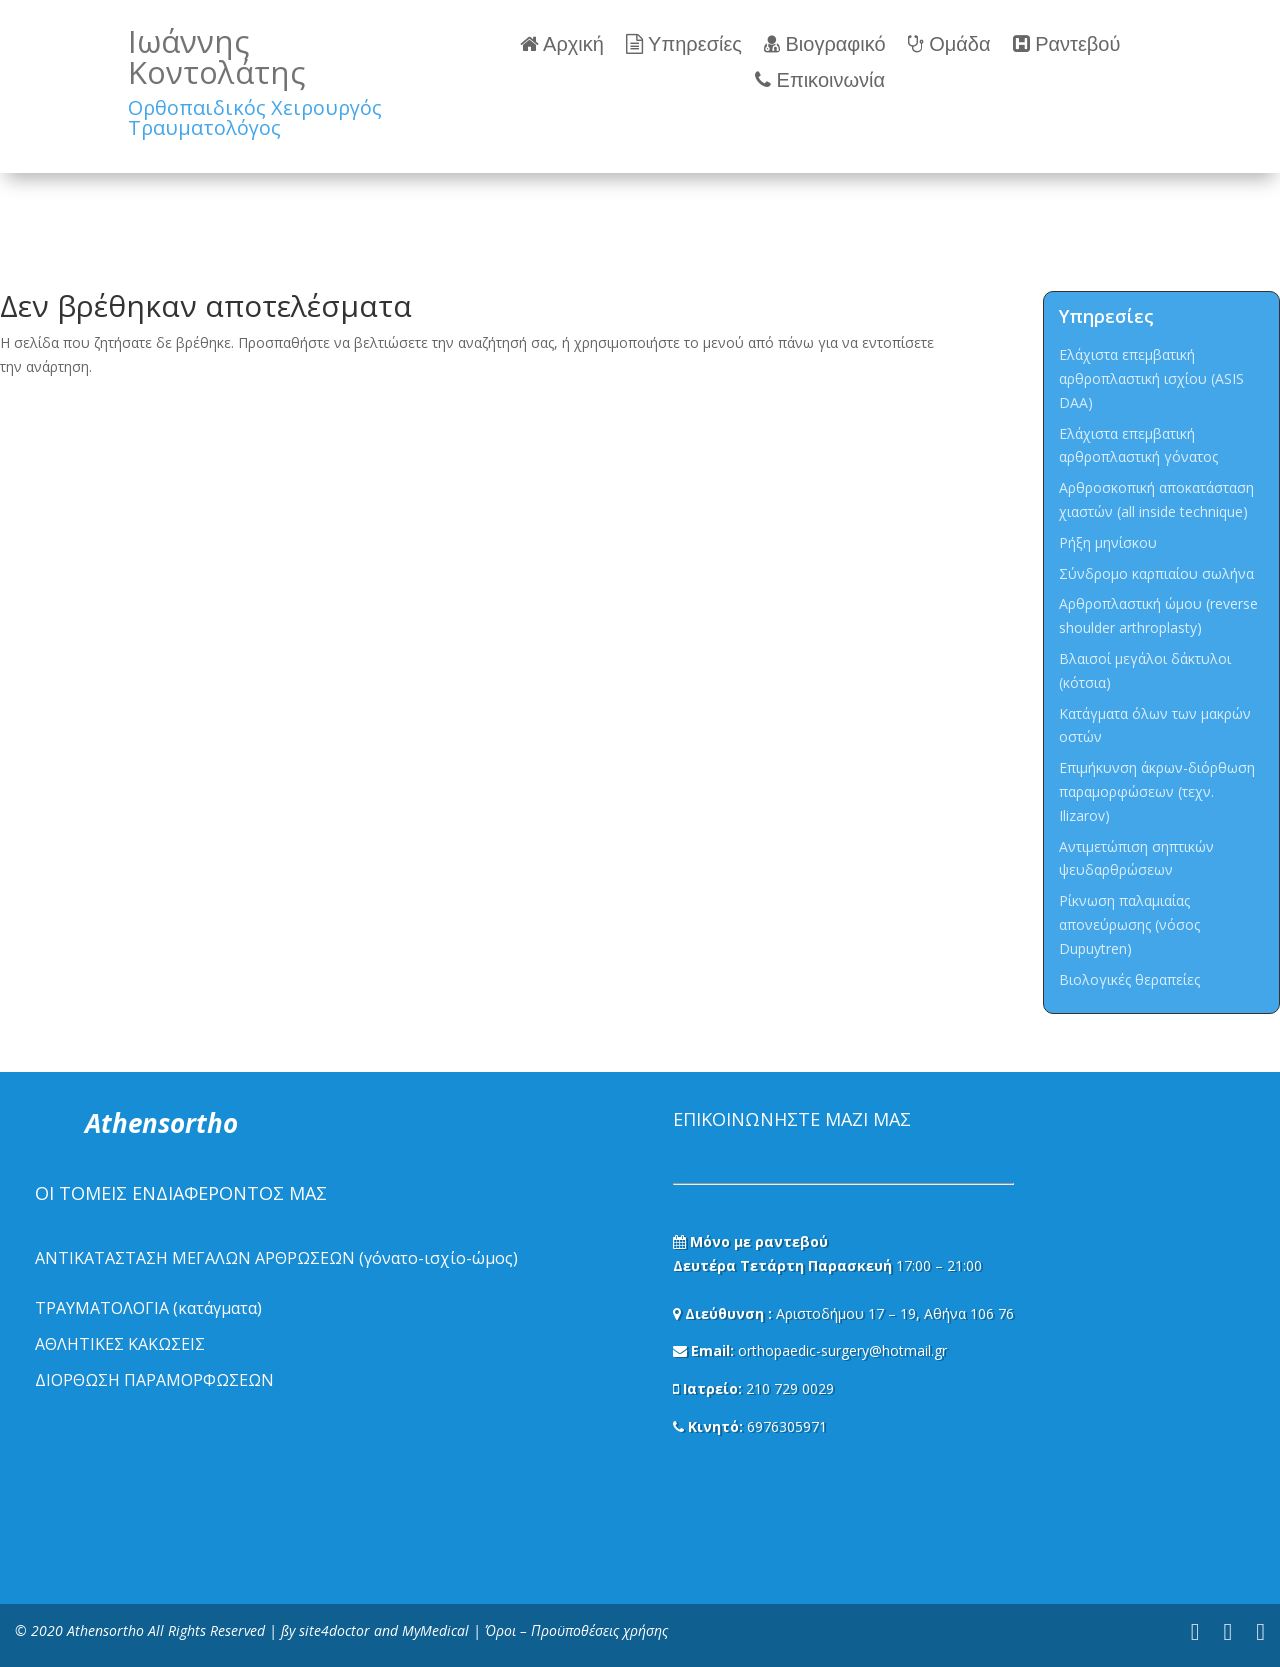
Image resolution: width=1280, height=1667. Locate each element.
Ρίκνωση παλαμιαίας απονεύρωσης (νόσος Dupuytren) (1129, 924)
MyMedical (435, 1630)
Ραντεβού (1067, 44)
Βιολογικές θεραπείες (1129, 979)
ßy (288, 1630)
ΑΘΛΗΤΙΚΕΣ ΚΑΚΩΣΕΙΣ (120, 1344)
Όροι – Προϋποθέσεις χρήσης (576, 1630)
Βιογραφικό (825, 44)
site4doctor (334, 1630)
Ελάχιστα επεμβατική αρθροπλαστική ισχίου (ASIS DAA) (1151, 378)
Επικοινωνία (820, 80)
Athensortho (107, 1630)
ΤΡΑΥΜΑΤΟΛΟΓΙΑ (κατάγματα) (148, 1308)
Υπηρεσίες (684, 44)
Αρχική (562, 44)
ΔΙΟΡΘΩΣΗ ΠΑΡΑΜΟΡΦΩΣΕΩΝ (154, 1380)
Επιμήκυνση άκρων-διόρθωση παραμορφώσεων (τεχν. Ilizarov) (1157, 791)
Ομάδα (949, 44)
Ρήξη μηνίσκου (1108, 542)
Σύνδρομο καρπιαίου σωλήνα (1156, 573)
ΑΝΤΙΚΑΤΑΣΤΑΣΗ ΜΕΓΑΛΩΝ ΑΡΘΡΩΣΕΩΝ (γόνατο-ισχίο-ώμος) (276, 1258)
